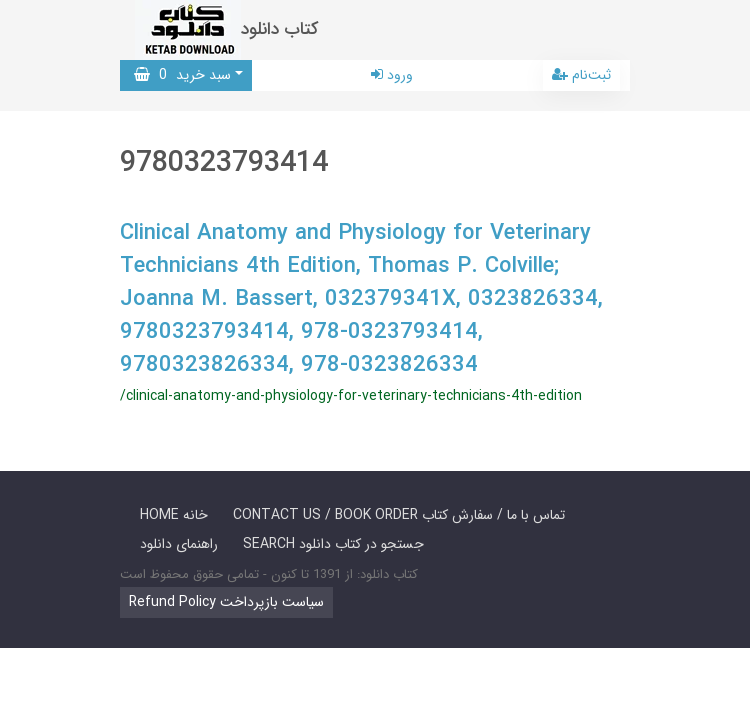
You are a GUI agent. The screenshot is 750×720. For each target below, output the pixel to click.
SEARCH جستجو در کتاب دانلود (333, 544)
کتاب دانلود (280, 29)
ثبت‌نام (581, 75)
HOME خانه (174, 515)
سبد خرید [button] (182, 75)
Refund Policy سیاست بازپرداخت (226, 602)
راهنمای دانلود (179, 544)
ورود (392, 75)
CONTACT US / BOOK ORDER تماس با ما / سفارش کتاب (399, 515)
